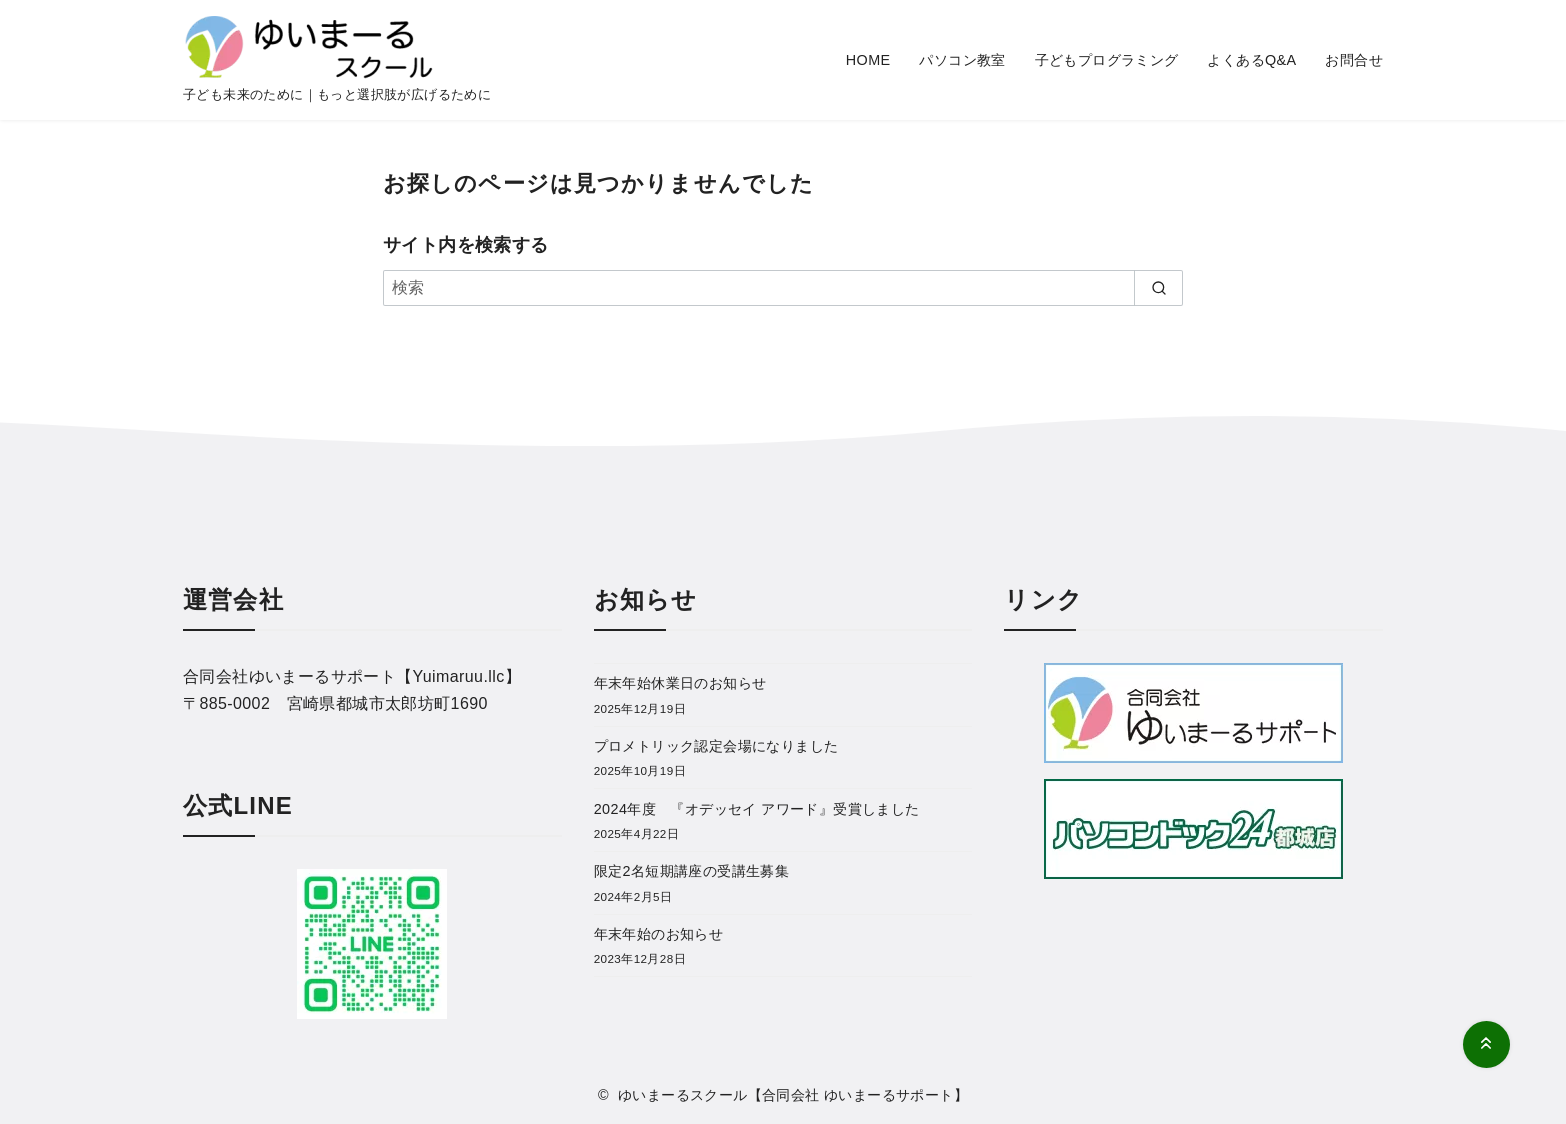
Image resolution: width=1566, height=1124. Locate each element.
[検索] (783, 288)
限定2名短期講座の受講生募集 (692, 871)
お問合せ (1354, 60)
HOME (868, 60)
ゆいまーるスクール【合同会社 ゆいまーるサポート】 (793, 1095)
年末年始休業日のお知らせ (680, 683)
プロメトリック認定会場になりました (716, 746)
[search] (1158, 288)
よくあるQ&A (1251, 60)
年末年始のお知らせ (659, 934)
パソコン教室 (962, 60)
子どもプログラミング (1107, 60)
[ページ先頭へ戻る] (1486, 1044)
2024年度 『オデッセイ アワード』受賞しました (757, 809)
